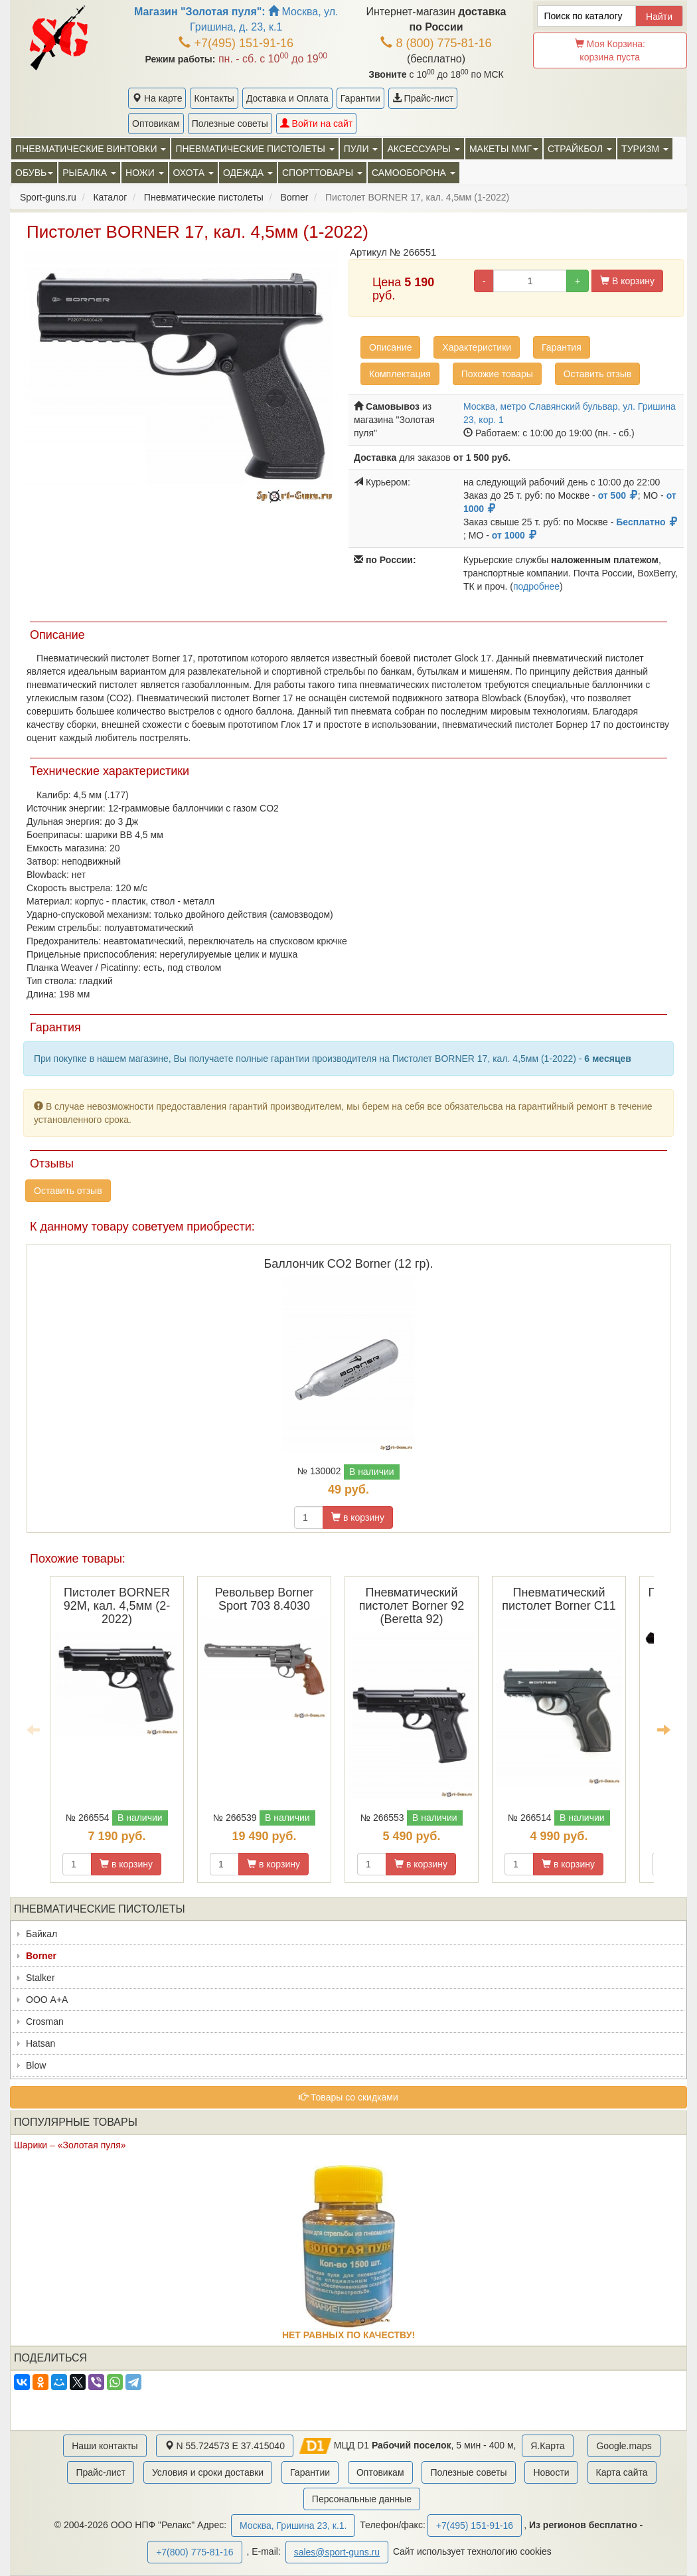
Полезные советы (230, 123)
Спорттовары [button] (322, 172)
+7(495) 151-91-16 (236, 43)
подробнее (536, 586)
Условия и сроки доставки (208, 2472)
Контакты (214, 98)
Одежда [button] (248, 172)
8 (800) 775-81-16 (435, 43)
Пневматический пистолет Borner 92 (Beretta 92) (412, 1606)
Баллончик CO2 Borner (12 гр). (348, 1263)
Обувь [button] (34, 172)
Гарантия (561, 347)
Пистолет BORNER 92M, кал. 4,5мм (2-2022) (117, 1606)
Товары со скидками (348, 2097)
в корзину (357, 1517)
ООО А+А (47, 1999)
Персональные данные (362, 2499)
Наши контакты (104, 2446)
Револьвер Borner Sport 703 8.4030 (264, 1599)
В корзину (627, 281)
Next (663, 1729)
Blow (36, 2065)
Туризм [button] (644, 148)
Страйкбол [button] (580, 148)
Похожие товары (497, 374)
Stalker (40, 1977)
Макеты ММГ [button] (503, 148)
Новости (551, 2472)
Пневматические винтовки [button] (90, 148)
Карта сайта (622, 2472)
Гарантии (360, 98)
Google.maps (623, 2446)
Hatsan (40, 2043)
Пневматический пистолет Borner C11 (559, 1599)
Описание (390, 347)
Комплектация (400, 374)
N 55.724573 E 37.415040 (225, 2446)
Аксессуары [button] (423, 148)
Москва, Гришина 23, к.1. (293, 2525)
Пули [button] (361, 148)
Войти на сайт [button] (316, 123)
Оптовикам (156, 123)
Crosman (45, 2021)
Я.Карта (547, 2446)
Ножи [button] (144, 172)
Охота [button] (193, 172)
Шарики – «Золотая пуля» (70, 2145)
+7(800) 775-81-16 (194, 2552)
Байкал (41, 1934)
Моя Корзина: (610, 50)
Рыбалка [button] (89, 172)
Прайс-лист (422, 98)
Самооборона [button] (413, 172)
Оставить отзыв (598, 374)
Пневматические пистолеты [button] (254, 148)
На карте (157, 98)
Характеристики (476, 347)
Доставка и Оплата (287, 98)
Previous (33, 1729)
